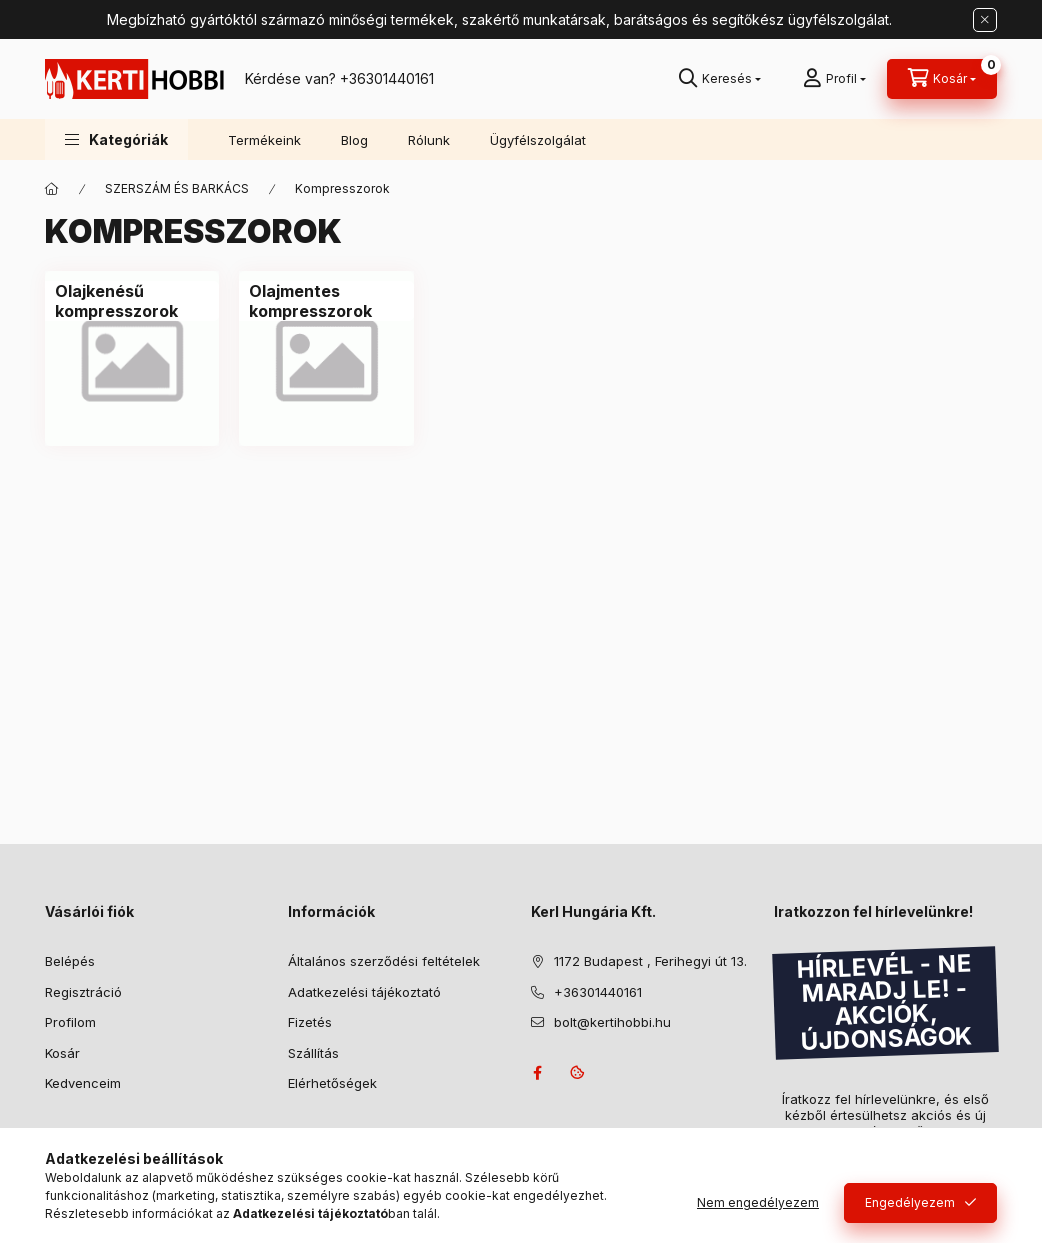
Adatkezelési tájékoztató (364, 992)
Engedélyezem (910, 1202)
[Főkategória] (52, 189)
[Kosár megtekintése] (942, 79)
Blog (354, 140)
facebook (537, 1073)
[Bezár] (985, 20)
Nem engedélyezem (758, 1202)
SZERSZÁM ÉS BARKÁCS (177, 188)
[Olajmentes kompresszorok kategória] (326, 301)
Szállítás (313, 1053)
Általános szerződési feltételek (384, 961)
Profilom (70, 1022)
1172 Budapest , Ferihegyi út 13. (650, 961)
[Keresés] (720, 79)
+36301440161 (387, 78)
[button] (116, 139)
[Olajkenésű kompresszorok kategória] (132, 301)
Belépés (70, 961)
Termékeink (264, 140)
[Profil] (834, 79)
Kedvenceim (83, 1083)
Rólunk (429, 140)
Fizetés (310, 1022)
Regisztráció (83, 992)
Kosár (62, 1053)
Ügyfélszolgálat (538, 140)
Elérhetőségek (332, 1083)
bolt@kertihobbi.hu (612, 1022)
